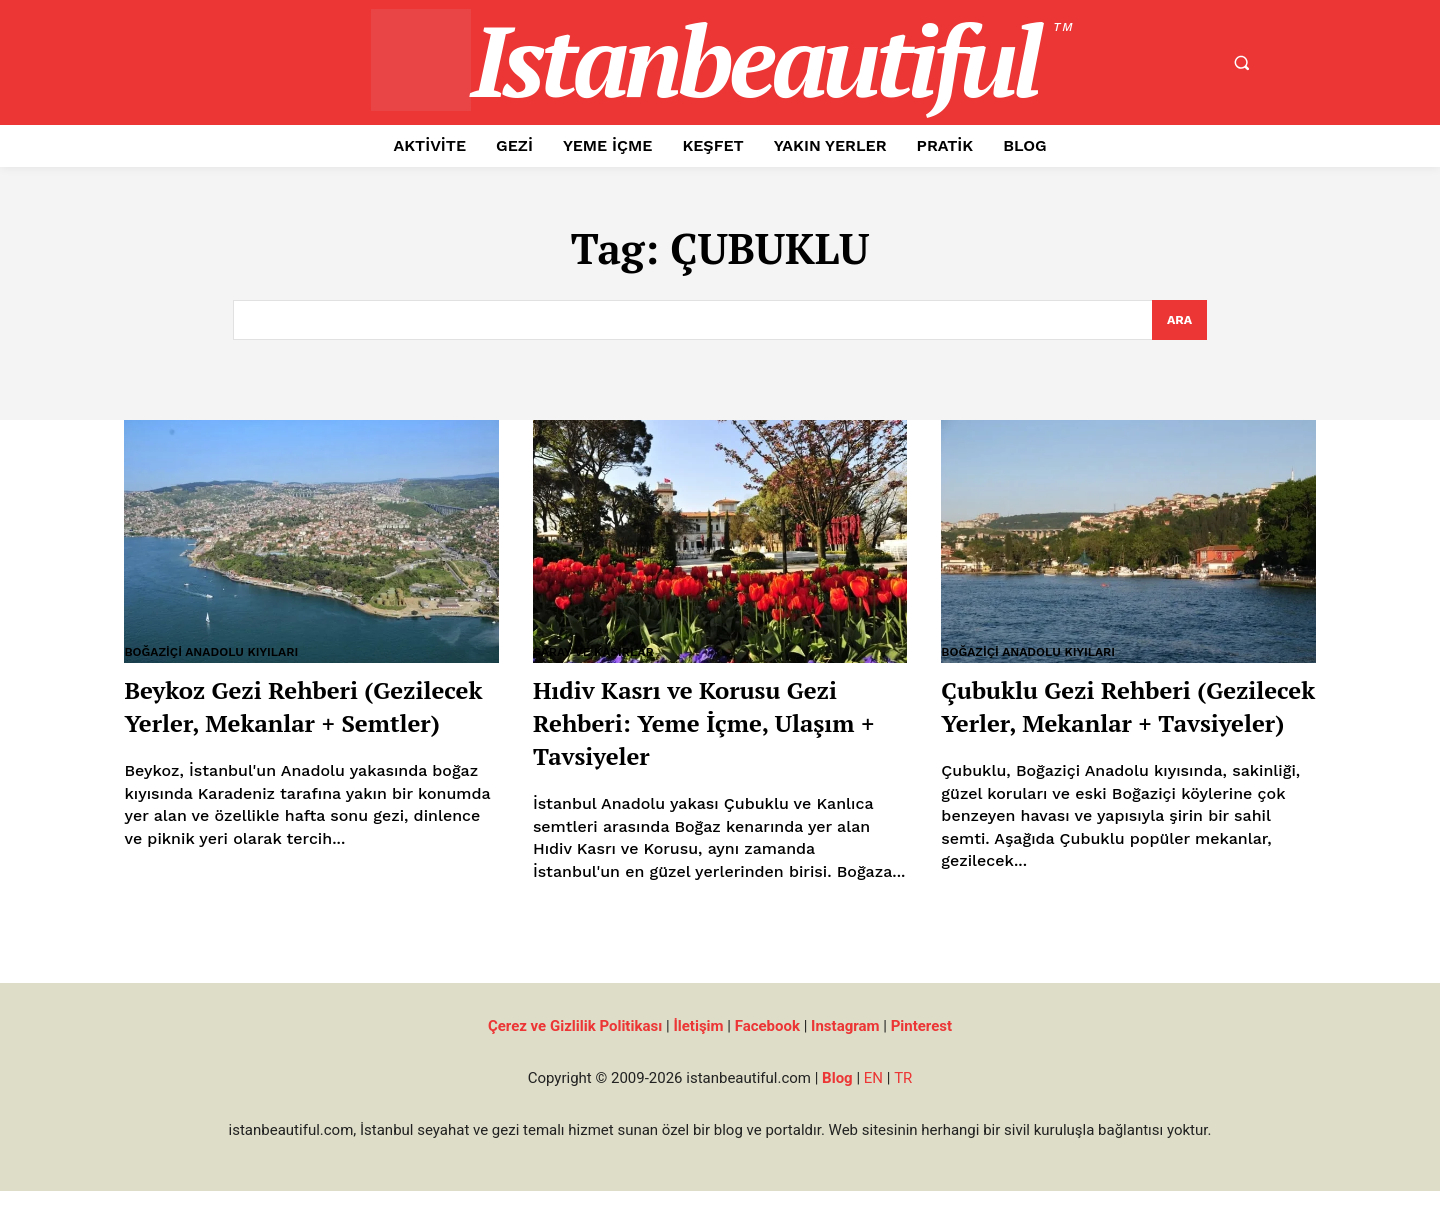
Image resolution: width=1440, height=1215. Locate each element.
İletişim (698, 1050)
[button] (1241, 63)
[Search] (1179, 321)
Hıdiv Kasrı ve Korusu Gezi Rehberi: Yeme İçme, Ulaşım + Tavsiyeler (716, 723)
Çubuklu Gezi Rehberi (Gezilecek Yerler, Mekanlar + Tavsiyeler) (1105, 723)
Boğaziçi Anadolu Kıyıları (217, 653)
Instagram (845, 1050)
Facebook (767, 1050)
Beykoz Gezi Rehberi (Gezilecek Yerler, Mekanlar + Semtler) (270, 723)
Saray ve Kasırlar (598, 653)
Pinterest (921, 1050)
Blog (837, 1102)
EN (873, 1102)
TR (903, 1102)
